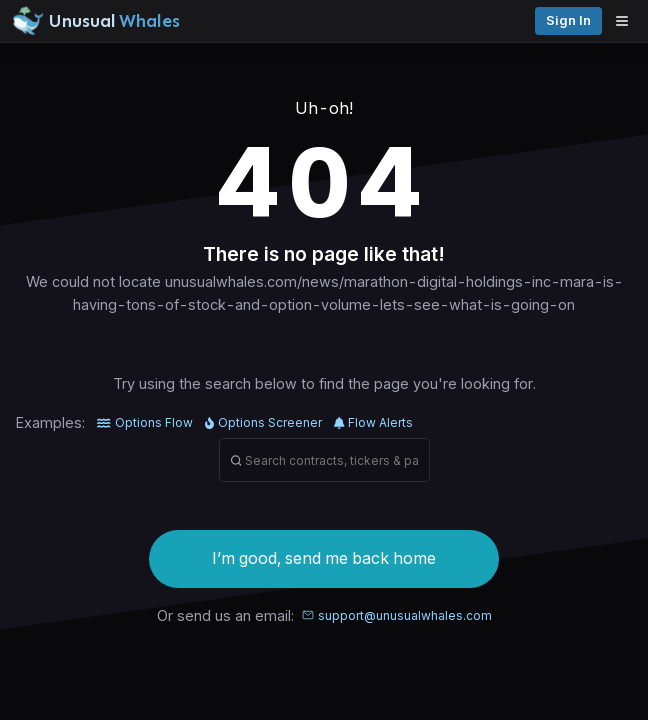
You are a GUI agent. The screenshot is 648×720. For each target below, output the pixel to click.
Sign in (568, 20)
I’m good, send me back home (324, 558)
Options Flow (145, 422)
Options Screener (263, 422)
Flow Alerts (374, 422)
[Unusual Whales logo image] (96, 21)
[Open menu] (627, 21)
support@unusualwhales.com (397, 615)
